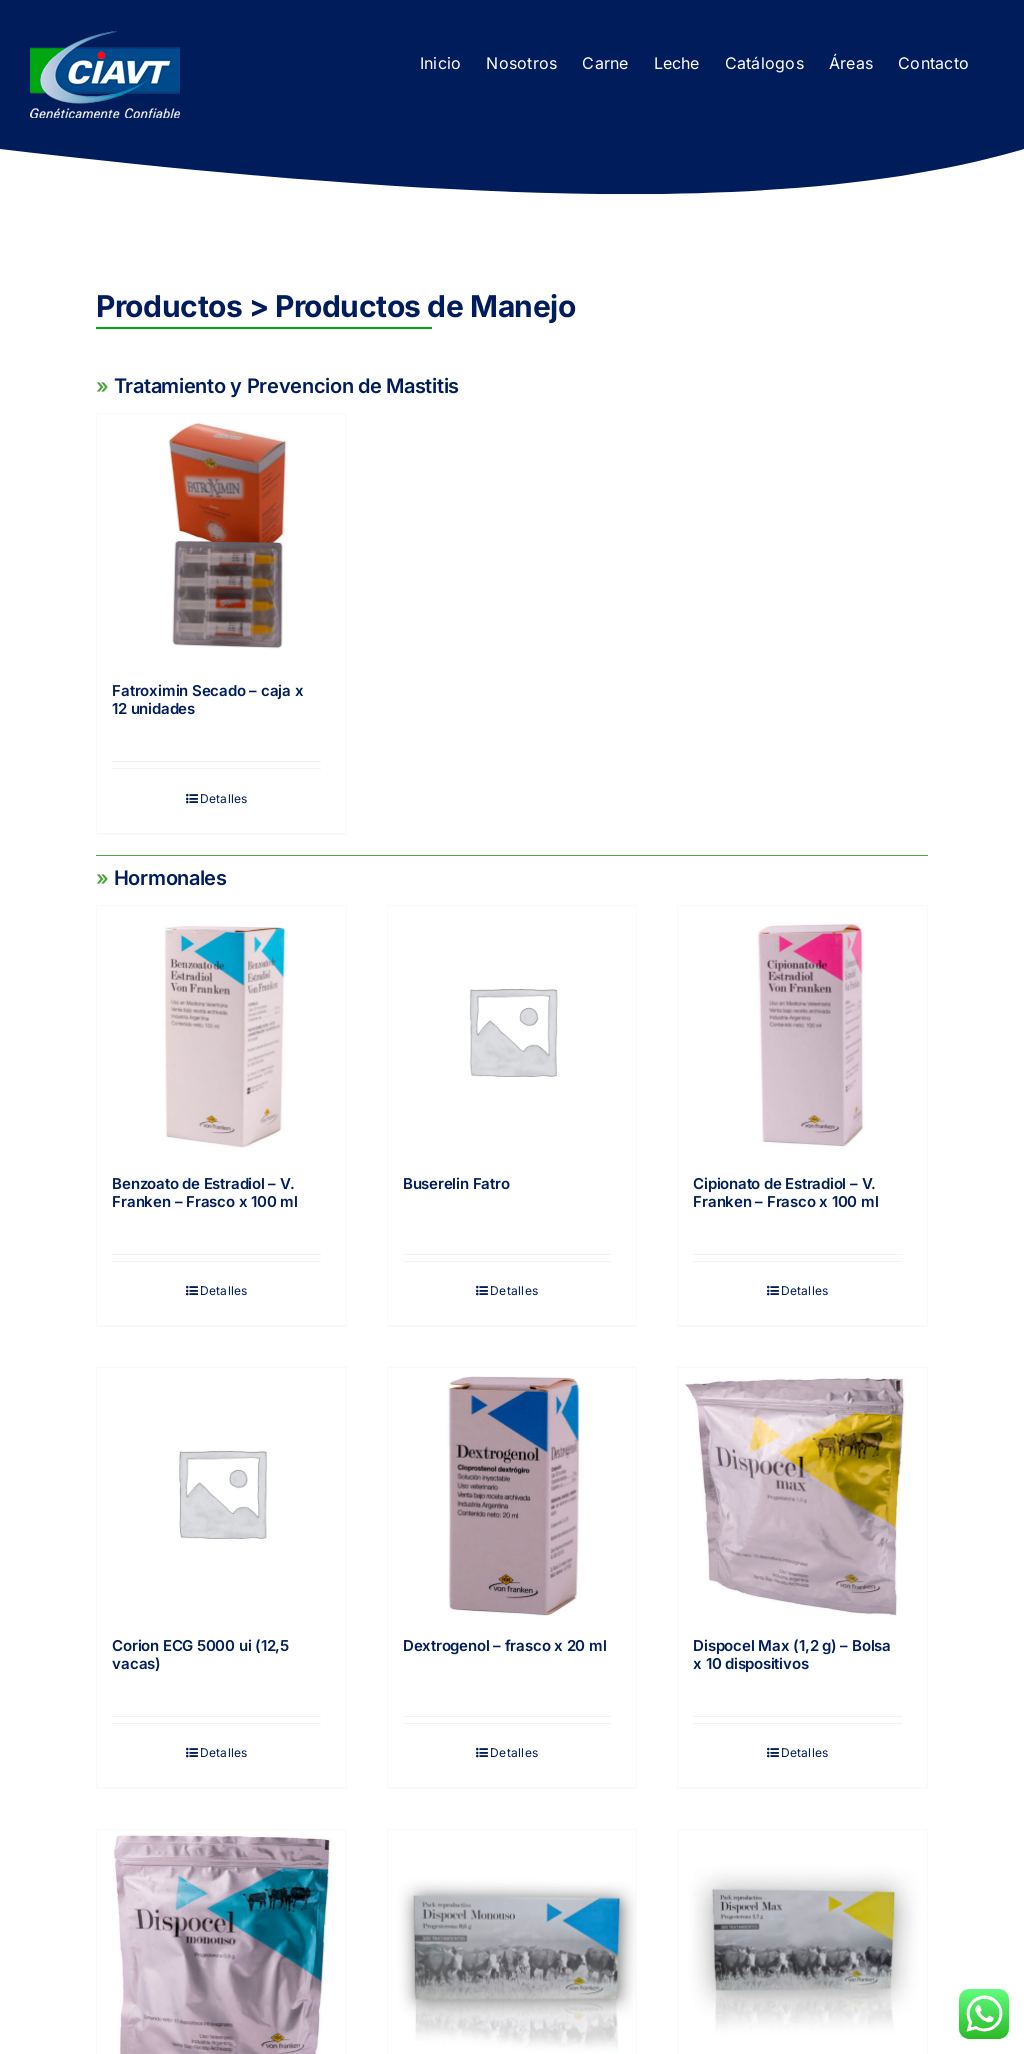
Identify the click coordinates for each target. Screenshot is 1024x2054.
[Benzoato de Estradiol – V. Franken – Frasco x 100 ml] (221, 1030)
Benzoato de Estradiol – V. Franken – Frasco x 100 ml (204, 1192)
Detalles (224, 798)
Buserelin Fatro (456, 1183)
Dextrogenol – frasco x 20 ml (505, 1645)
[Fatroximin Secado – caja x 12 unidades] (221, 538)
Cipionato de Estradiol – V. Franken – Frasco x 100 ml (785, 1192)
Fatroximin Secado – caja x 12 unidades (207, 699)
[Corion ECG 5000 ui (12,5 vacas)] (221, 1492)
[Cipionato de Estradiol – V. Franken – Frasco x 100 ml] (802, 1030)
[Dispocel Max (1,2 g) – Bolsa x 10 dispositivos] (802, 1492)
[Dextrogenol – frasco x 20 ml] (512, 1492)
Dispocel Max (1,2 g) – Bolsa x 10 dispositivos (792, 1654)
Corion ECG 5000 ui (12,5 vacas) (200, 1654)
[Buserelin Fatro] (512, 1030)
